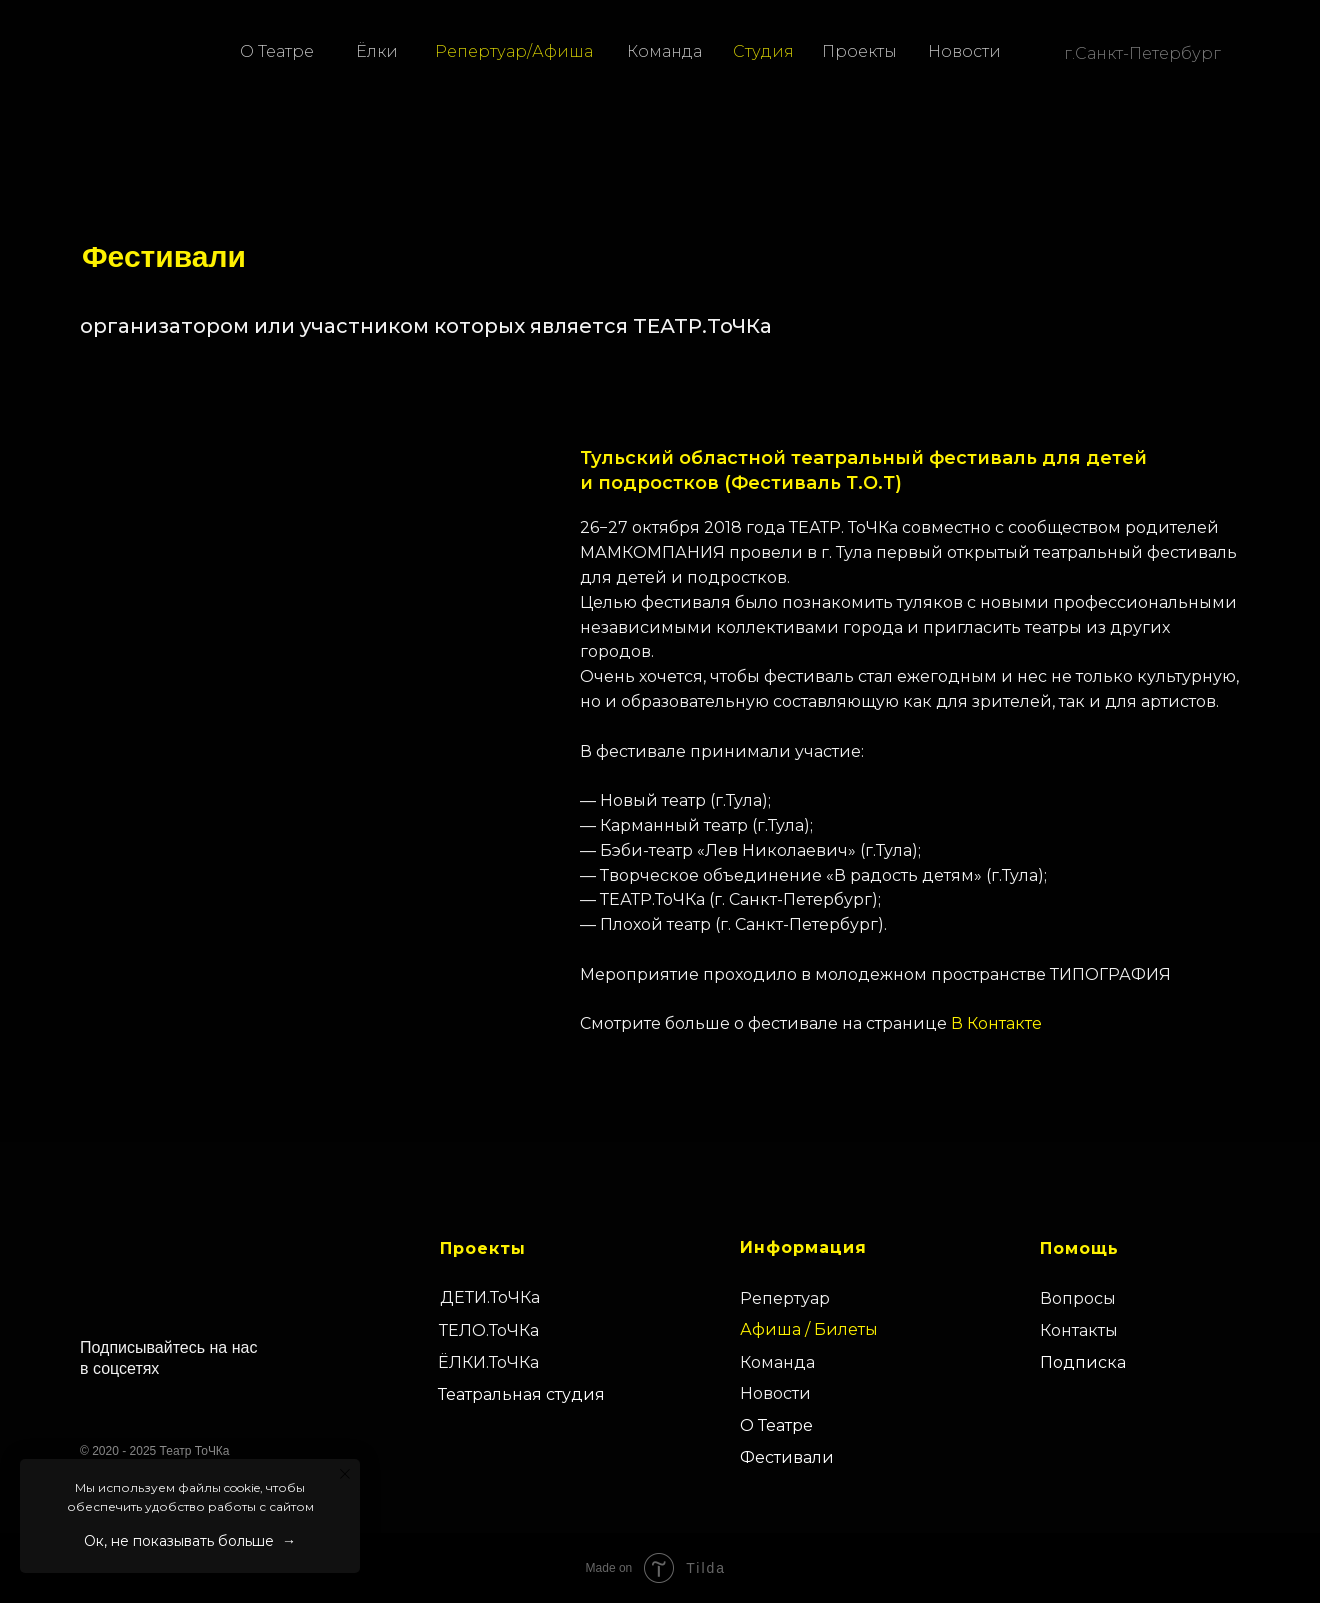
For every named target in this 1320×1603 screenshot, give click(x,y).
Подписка (1083, 1362)
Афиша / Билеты (809, 1329)
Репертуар (785, 1298)
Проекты (859, 51)
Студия (763, 51)
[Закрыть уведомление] (345, 1474)
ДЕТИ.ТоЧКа (490, 1297)
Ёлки (377, 51)
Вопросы (1078, 1298)
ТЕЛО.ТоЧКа (489, 1330)
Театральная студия (521, 1394)
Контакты (1079, 1330)
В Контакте (996, 1023)
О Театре (277, 51)
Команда (664, 51)
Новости (964, 51)
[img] (69, 51)
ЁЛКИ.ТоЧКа (488, 1362)
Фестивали (787, 1457)
